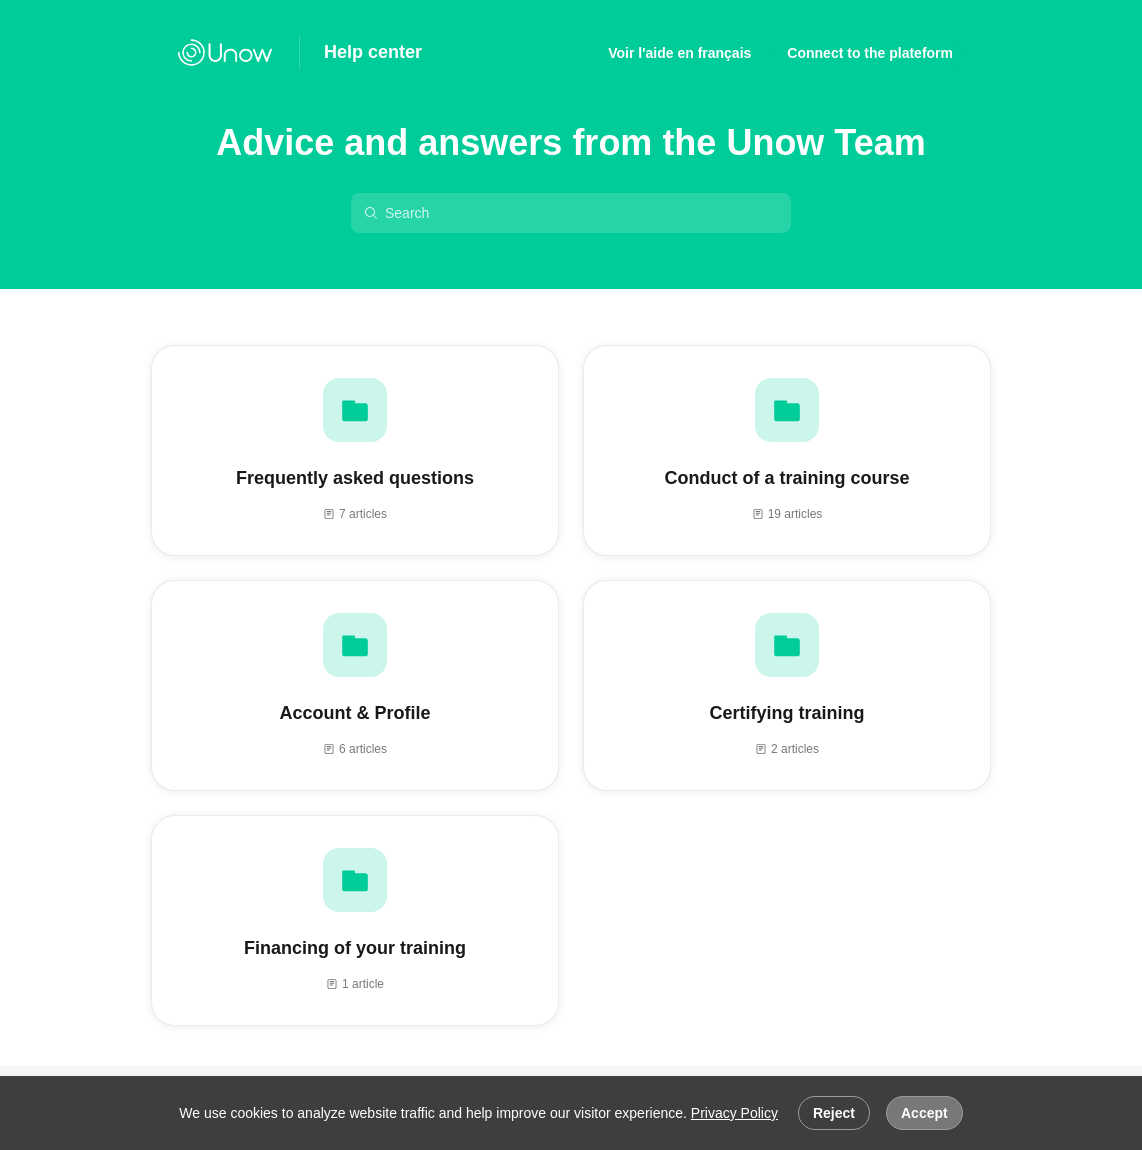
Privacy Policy (734, 1113)
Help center (373, 52)
